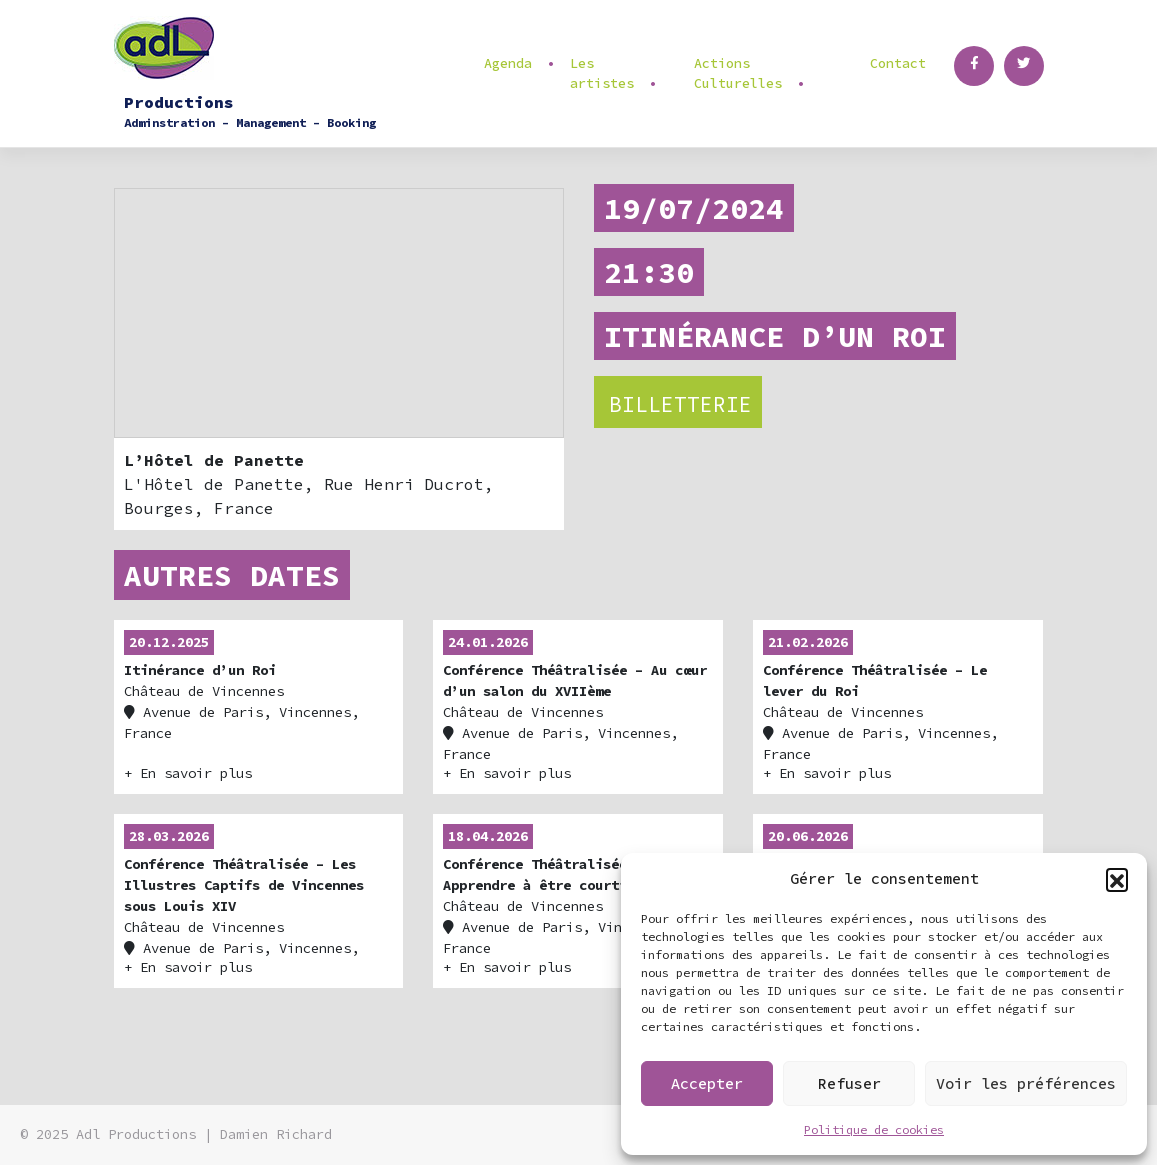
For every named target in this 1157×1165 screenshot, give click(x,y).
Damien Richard (276, 1134)
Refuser (849, 1083)
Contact (898, 63)
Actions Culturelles (738, 73)
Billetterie (680, 404)
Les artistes (602, 73)
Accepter (707, 1083)
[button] (1117, 879)
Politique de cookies (874, 1129)
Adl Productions (136, 1134)
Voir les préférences (1026, 1083)
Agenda (508, 63)
